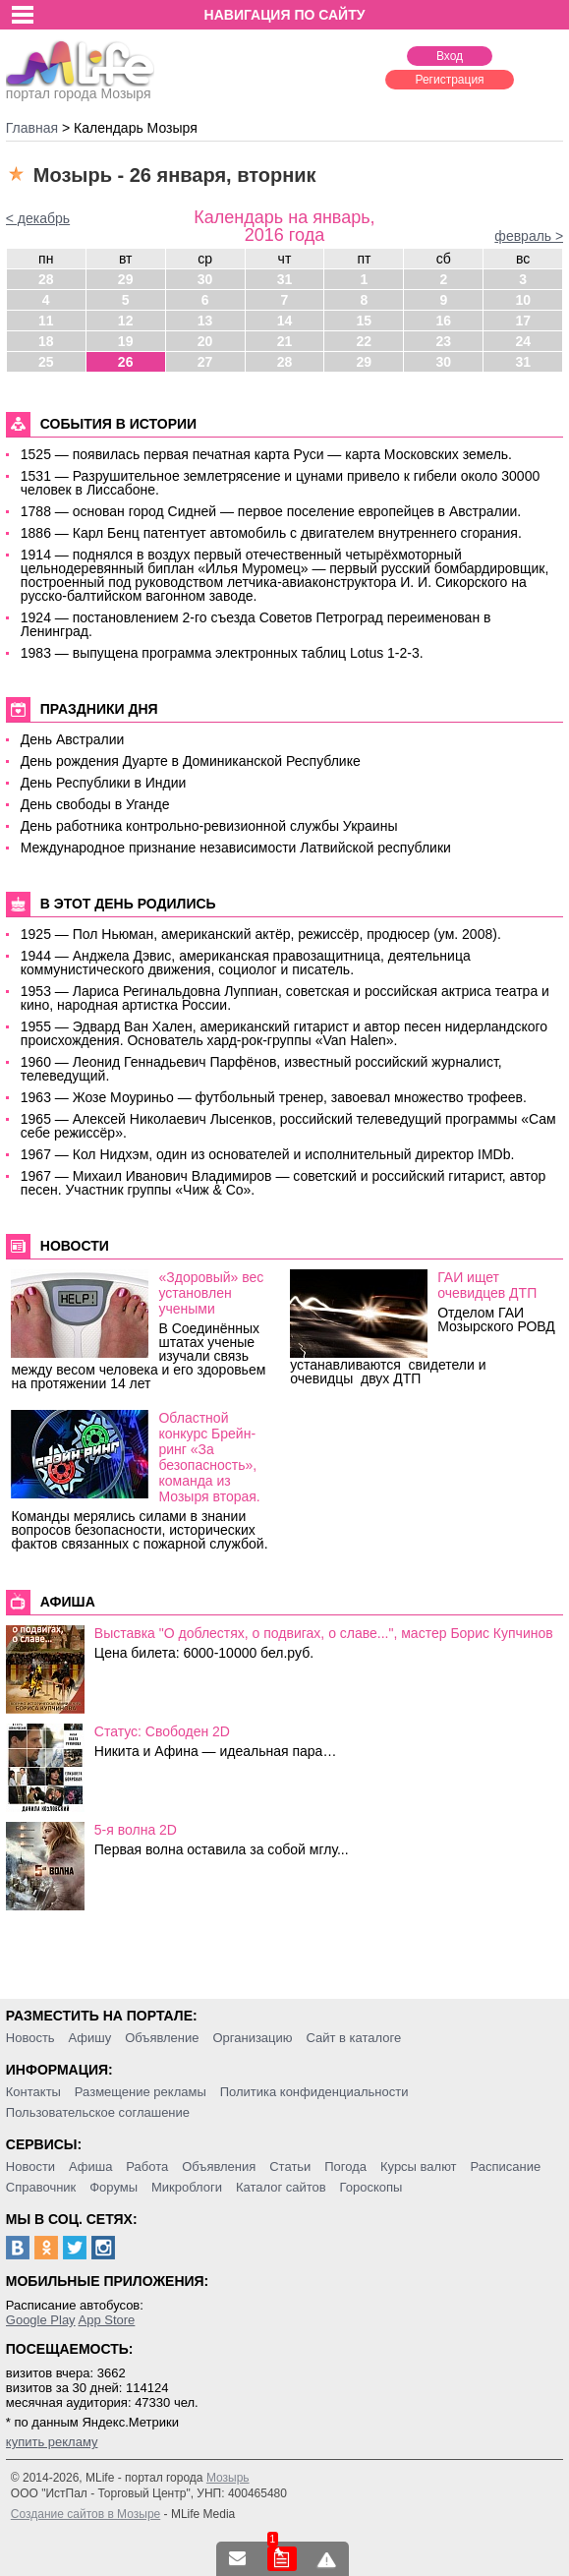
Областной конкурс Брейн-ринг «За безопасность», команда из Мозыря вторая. (208, 1457)
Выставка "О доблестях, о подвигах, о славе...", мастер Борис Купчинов (323, 1633)
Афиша (90, 2166)
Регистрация (449, 80)
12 (126, 320)
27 (205, 362)
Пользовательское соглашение (98, 2112)
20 (205, 341)
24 (523, 341)
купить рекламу (52, 2441)
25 (46, 362)
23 (443, 341)
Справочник (41, 2187)
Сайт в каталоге (353, 2037)
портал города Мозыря (80, 87)
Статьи (290, 2166)
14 (285, 320)
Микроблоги (186, 2187)
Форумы (113, 2187)
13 (205, 320)
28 (46, 279)
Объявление (162, 2037)
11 (46, 320)
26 (126, 362)
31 (285, 279)
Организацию (252, 2037)
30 (205, 279)
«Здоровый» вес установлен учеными (210, 1293)
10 (523, 300)
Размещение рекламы (140, 2091)
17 (523, 320)
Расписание (505, 2166)
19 (126, 341)
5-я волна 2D (135, 1830)
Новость (30, 2037)
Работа (147, 2166)
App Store (107, 2320)
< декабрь (38, 218)
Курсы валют (418, 2166)
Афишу (90, 2037)
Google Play (41, 2320)
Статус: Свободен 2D (162, 1731)
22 (364, 341)
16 (443, 320)
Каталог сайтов (281, 2187)
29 (126, 279)
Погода (345, 2166)
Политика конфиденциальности (314, 2091)
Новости (30, 2166)
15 (364, 320)
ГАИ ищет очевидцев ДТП (487, 1285)
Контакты (33, 2091)
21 (285, 341)
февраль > (528, 236)
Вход (449, 56)
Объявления (219, 2166)
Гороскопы (371, 2187)
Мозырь (228, 2478)
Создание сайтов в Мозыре (85, 2514)
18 (46, 341)
